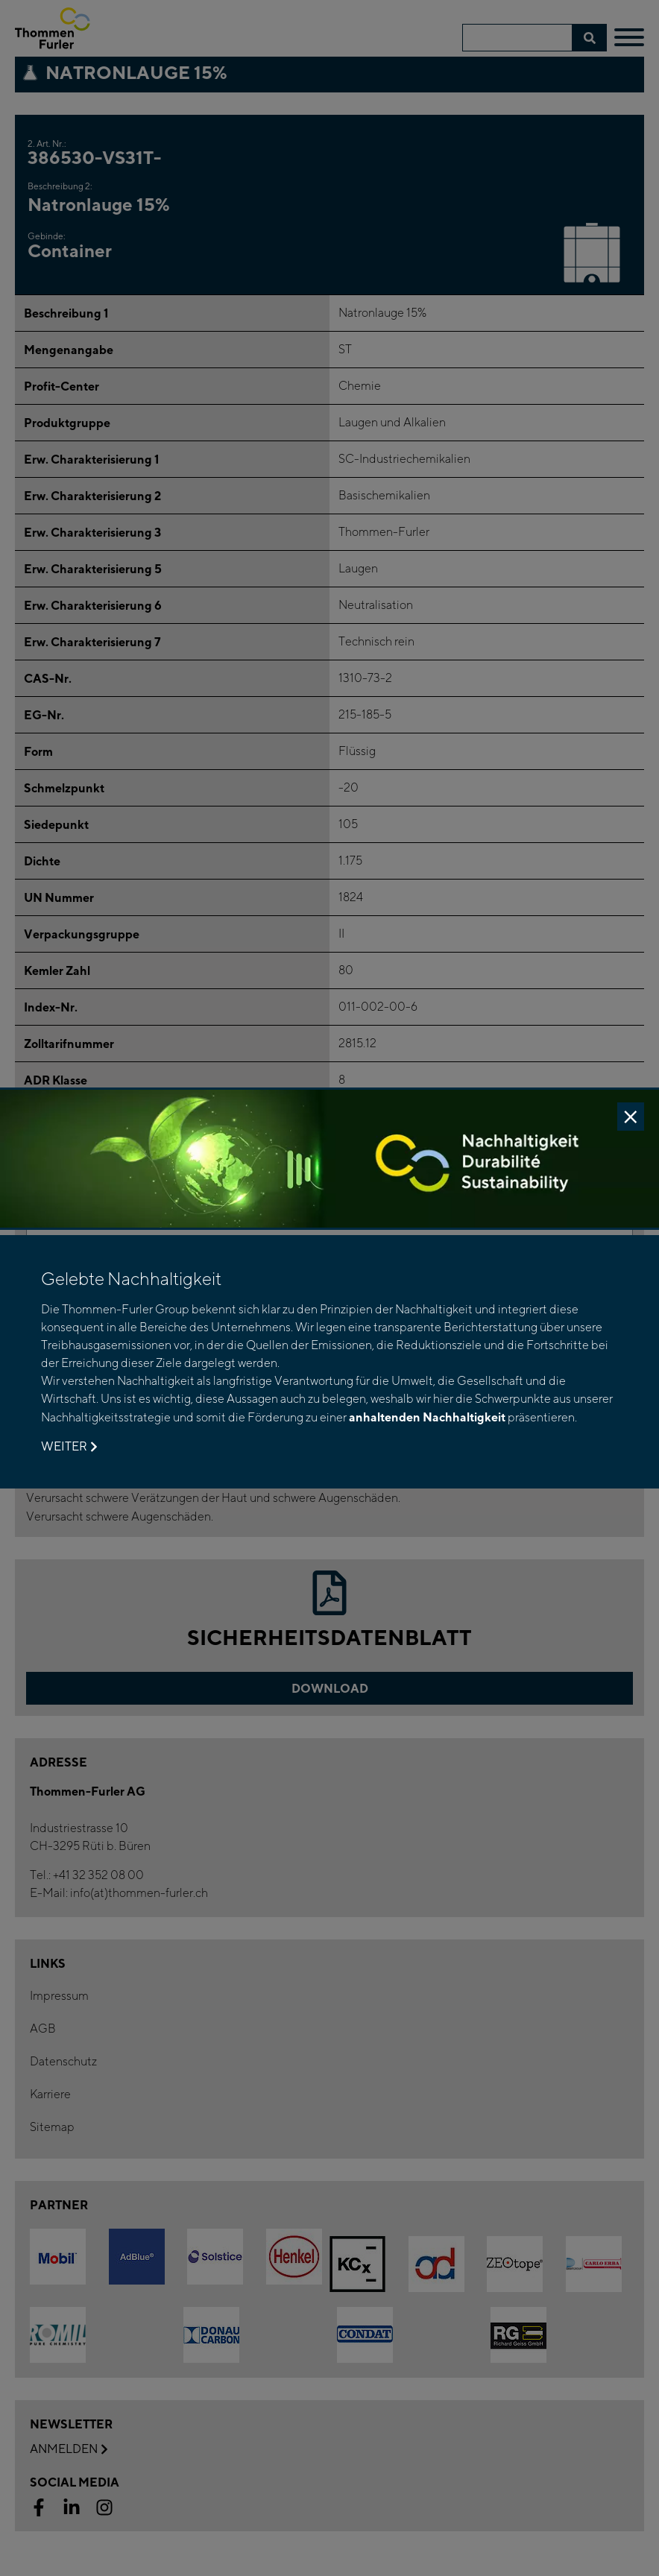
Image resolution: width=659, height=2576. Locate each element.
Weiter (69, 1446)
